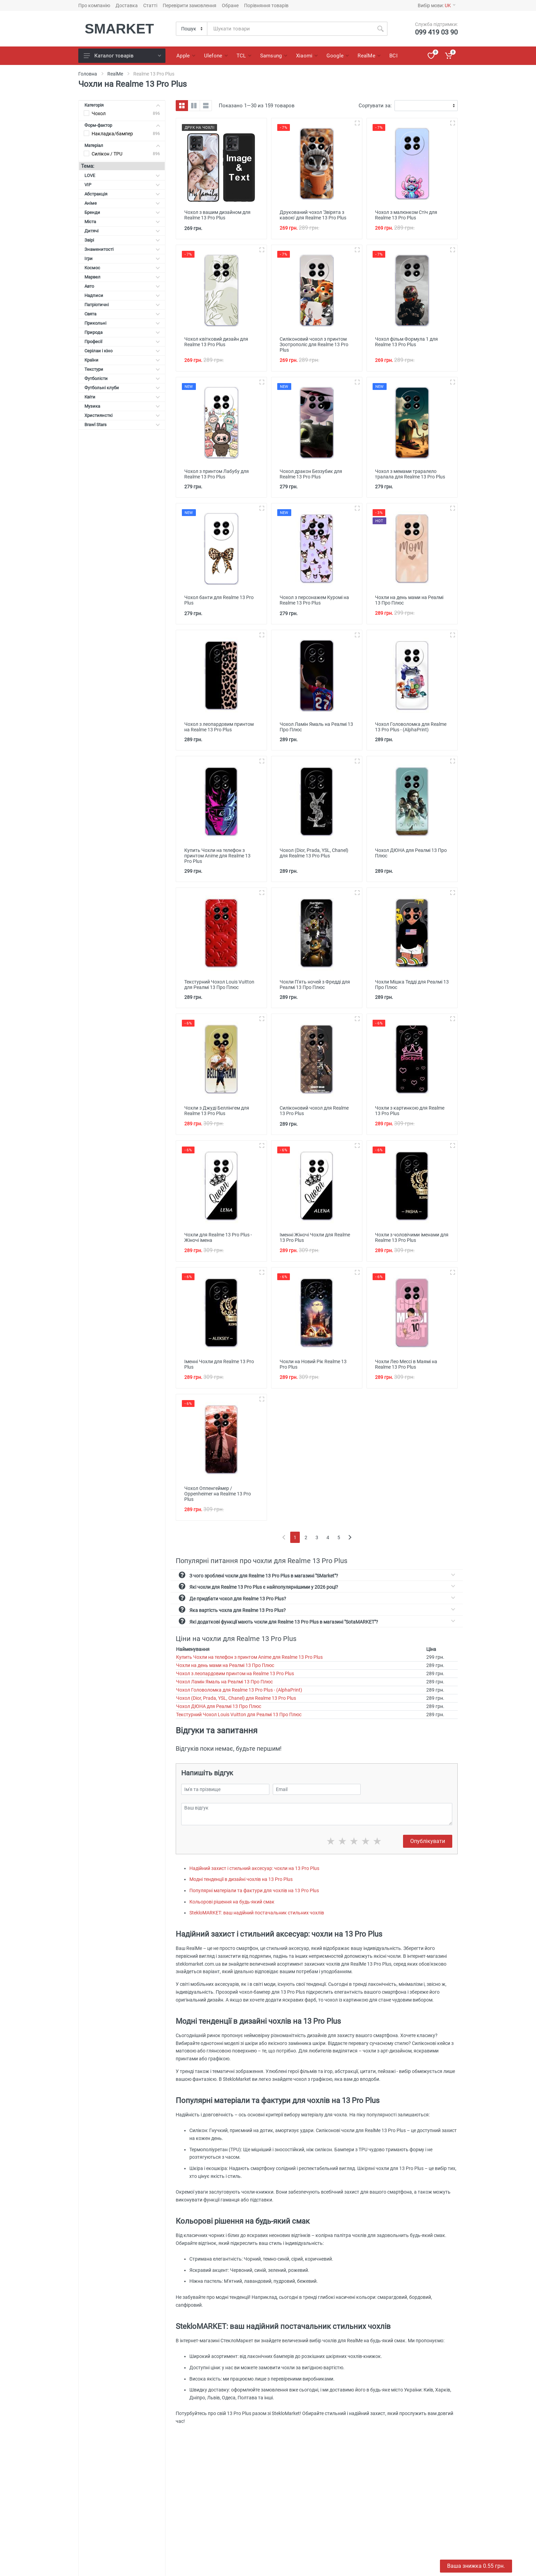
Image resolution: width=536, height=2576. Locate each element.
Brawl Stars (122, 424)
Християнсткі (122, 415)
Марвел (122, 277)
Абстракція (122, 193)
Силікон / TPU (107, 154)
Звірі (122, 240)
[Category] (191, 28)
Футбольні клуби (122, 387)
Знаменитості (122, 249)
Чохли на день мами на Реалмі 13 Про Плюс (225, 1665)
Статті (150, 5)
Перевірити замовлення (189, 5)
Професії (122, 341)
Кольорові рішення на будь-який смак (231, 1901)
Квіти (122, 396)
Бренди (122, 212)
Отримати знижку (501, 2560)
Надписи (122, 295)
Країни (122, 360)
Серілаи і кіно (122, 350)
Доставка (127, 5)
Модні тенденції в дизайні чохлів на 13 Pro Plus (241, 1879)
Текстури (122, 369)
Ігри (122, 258)
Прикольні (122, 323)
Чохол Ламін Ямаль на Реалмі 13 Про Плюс (224, 1681)
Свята (122, 313)
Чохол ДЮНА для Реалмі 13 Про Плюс (218, 1706)
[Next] (350, 1537)
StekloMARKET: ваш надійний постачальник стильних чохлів (256, 1912)
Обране (230, 5)
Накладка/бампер (112, 133)
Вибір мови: (436, 5)
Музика (122, 406)
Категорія (122, 105)
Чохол (99, 113)
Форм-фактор (122, 125)
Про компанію (94, 5)
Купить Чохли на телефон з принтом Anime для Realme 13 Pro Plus (249, 1657)
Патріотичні (122, 304)
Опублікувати (427, 1841)
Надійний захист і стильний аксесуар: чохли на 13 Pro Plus (254, 1868)
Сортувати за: (375, 106)
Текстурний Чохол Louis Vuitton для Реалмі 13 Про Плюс (239, 1714)
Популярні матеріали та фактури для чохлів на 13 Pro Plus (254, 1890)
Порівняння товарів (266, 5)
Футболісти (122, 378)
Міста (122, 221)
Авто (122, 286)
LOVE (122, 175)
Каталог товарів (122, 56)
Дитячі (122, 230)
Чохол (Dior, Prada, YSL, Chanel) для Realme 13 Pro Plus (236, 1698)
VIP (122, 184)
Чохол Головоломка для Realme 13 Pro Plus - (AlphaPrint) (239, 1690)
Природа (122, 332)
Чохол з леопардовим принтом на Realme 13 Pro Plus (235, 1673)
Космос (122, 267)
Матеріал (122, 145)
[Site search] (290, 29)
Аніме (122, 203)
